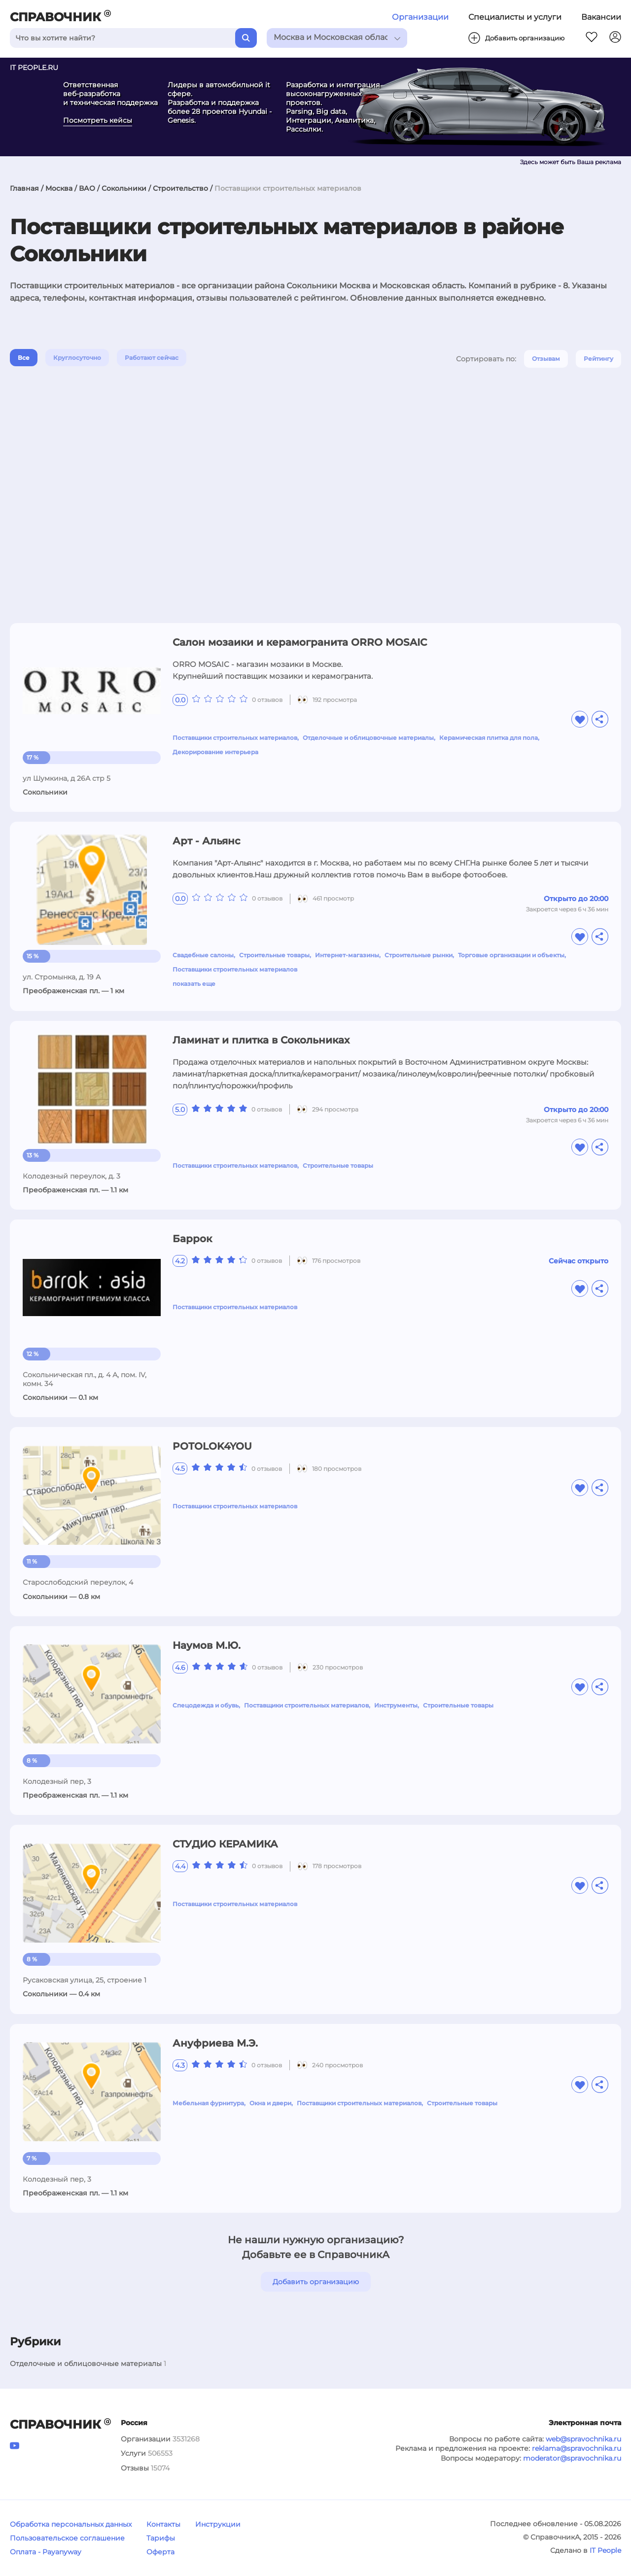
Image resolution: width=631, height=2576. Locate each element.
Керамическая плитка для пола (488, 737)
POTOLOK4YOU (212, 1446)
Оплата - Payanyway (45, 2551)
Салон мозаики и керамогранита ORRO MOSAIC (300, 642)
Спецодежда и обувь (206, 1705)
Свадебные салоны (203, 955)
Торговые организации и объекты (511, 955)
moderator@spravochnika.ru (572, 2458)
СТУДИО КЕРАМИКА (225, 1844)
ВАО (87, 188)
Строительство (180, 188)
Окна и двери (270, 2103)
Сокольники (124, 188)
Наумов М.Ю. (207, 1645)
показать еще (194, 983)
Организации (420, 17)
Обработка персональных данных (71, 2524)
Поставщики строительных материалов (235, 737)
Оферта (160, 2551)
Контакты (163, 2524)
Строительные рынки (419, 955)
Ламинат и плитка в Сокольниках (261, 1040)
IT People (605, 2550)
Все (24, 357)
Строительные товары (274, 955)
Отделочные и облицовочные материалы (368, 737)
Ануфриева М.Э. (215, 2043)
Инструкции (218, 2524)
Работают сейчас (151, 357)
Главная (24, 188)
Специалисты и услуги (514, 17)
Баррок (192, 1239)
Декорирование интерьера (215, 752)
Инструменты (396, 1705)
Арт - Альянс (207, 841)
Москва (58, 188)
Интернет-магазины (347, 955)
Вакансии (601, 17)
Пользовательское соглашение (67, 2538)
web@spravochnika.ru (583, 2439)
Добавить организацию (316, 2281)
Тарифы (160, 2538)
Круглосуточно (77, 357)
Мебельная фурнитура (208, 2103)
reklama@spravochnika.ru (576, 2448)
